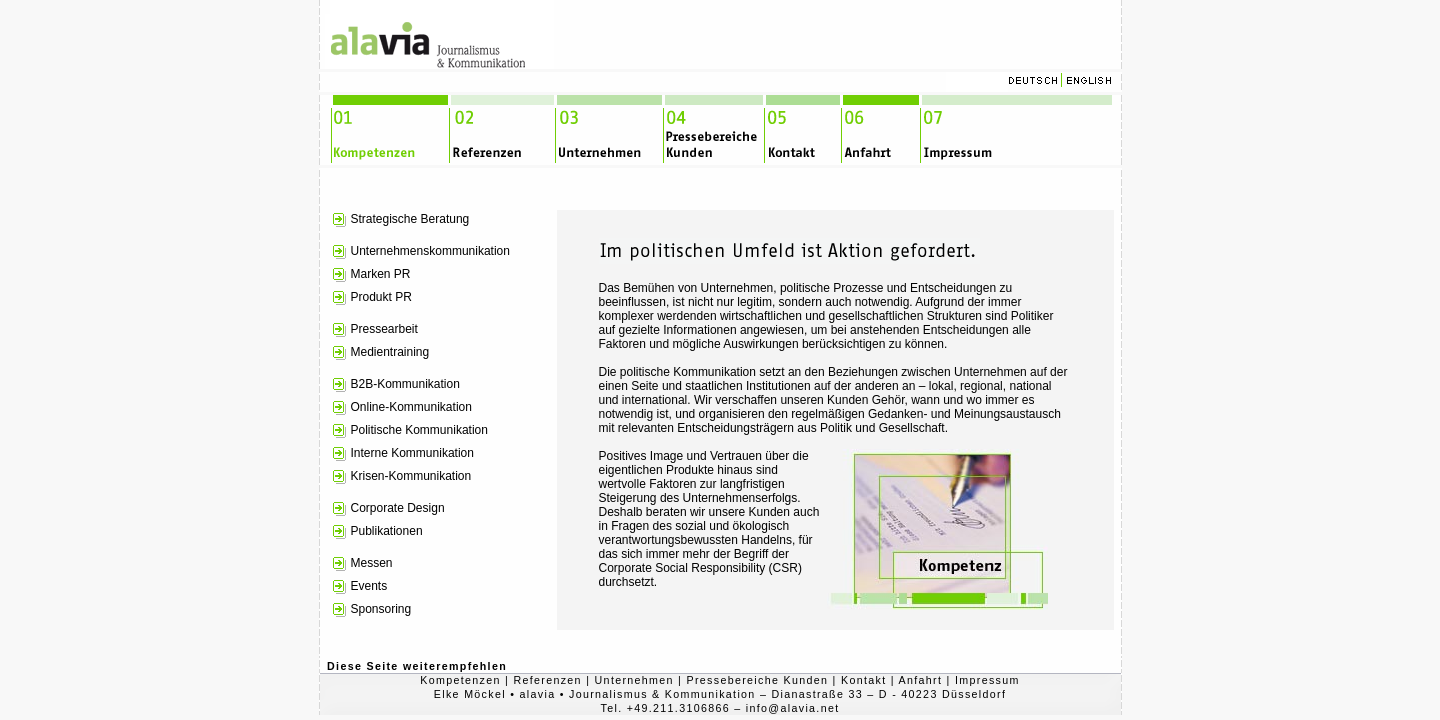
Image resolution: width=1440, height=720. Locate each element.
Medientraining (390, 352)
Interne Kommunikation (412, 453)
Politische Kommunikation (419, 430)
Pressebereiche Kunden (758, 680)
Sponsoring (381, 609)
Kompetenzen (460, 680)
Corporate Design (398, 508)
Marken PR (381, 274)
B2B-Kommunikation (405, 384)
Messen (372, 563)
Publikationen (387, 531)
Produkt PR (381, 297)
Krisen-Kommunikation (411, 476)
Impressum (987, 680)
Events (369, 586)
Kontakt (863, 680)
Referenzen (547, 680)
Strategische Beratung (410, 219)
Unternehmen (634, 680)
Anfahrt (921, 680)
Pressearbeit (384, 329)
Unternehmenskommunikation (430, 251)
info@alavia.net (793, 708)
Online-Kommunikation (411, 407)
